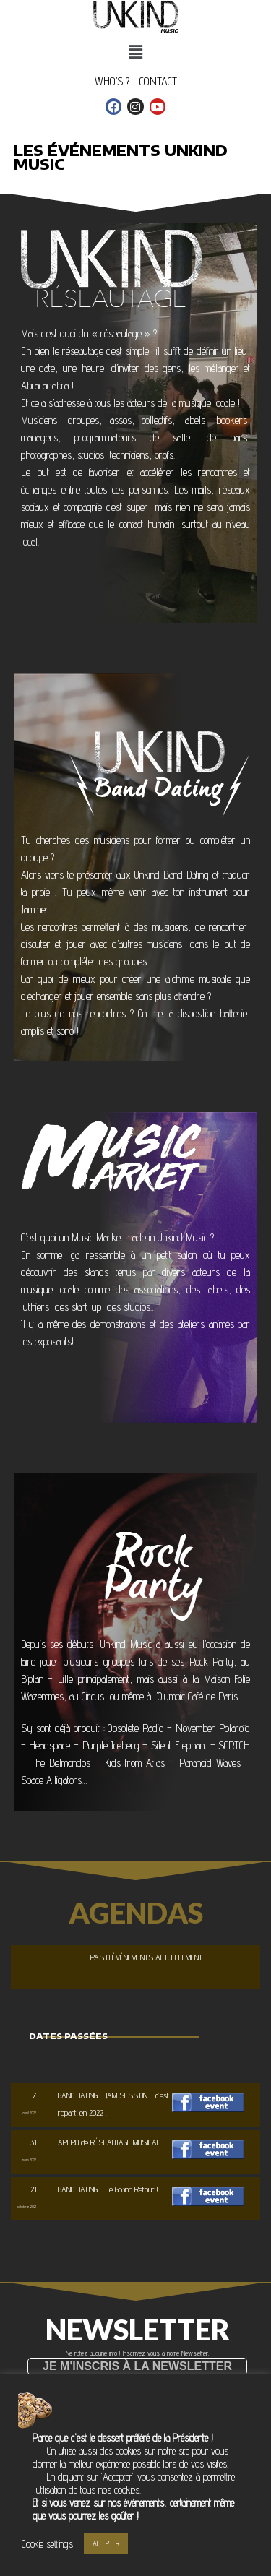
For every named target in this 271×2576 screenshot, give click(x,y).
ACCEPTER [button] (106, 2543)
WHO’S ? (112, 81)
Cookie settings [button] (47, 2544)
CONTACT (158, 81)
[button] (137, 2366)
